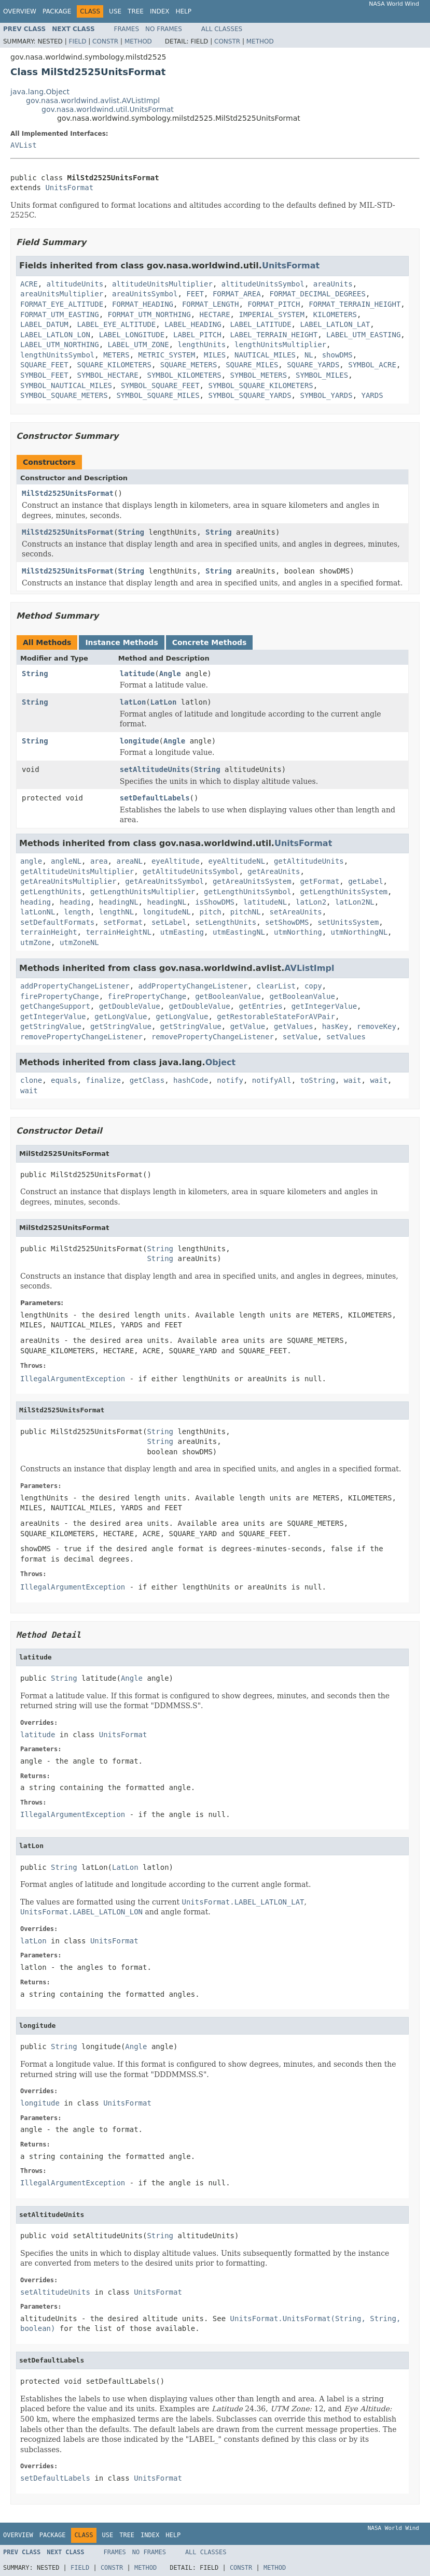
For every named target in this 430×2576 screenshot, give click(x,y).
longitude (139, 741)
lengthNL (116, 912)
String (131, 532)
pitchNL (245, 912)
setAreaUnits (296, 912)
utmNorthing (298, 932)
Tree (136, 11)
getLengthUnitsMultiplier (142, 892)
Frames (127, 29)
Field (77, 41)
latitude (137, 673)
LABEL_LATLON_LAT (335, 324)
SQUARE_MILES (252, 365)
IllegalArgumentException (72, 1379)
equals (64, 1080)
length (77, 912)
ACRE (29, 284)
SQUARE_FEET (44, 365)
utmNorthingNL (358, 932)
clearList (276, 986)
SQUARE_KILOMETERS (114, 365)
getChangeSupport (55, 1006)
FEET (195, 294)
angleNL (66, 861)
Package (57, 11)
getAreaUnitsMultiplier (68, 881)
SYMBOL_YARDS (326, 395)
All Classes (221, 29)
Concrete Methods (209, 642)
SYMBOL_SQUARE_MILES (157, 395)
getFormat (319, 881)
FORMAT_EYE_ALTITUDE (61, 304)
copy (313, 986)
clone (31, 1080)
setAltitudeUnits (155, 769)
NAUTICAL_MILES (265, 355)
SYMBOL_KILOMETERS (184, 375)
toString (317, 1080)
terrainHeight (48, 932)
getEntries (260, 1006)
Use (115, 11)
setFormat (123, 922)
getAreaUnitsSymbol (164, 881)
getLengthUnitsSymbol (248, 892)
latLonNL (37, 912)
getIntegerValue (324, 1006)
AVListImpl (309, 968)
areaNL (129, 861)
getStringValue (50, 1026)
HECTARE (215, 314)
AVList (23, 145)
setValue (300, 1037)
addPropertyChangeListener (75, 986)
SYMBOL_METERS (258, 375)
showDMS (337, 355)
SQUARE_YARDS (313, 365)
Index (160, 11)
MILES (215, 355)
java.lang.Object (40, 92)
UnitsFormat (69, 187)
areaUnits (333, 284)
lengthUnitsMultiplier (280, 344)
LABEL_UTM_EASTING (363, 335)
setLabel (168, 922)
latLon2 (311, 902)
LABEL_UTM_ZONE (138, 344)
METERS (116, 355)
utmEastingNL (239, 932)
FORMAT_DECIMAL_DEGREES (317, 294)
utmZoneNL (79, 942)
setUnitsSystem (348, 922)
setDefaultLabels (155, 798)
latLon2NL (354, 902)
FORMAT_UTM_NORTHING (149, 314)
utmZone (35, 942)
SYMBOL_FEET (44, 375)
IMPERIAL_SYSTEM (271, 314)
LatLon (163, 702)
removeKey (376, 1026)
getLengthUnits (50, 892)
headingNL (118, 902)
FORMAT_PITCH (273, 304)
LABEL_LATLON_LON (55, 335)
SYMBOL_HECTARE (107, 375)
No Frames (163, 29)
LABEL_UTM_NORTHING (59, 344)
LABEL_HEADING (192, 324)
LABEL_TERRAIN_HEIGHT (274, 335)
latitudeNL (265, 902)
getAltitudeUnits (309, 861)
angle (31, 861)
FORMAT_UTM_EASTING (59, 314)
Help (183, 11)
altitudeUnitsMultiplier (162, 284)
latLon (133, 702)
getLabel (365, 881)
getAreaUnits (273, 871)
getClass (147, 1080)
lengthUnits (201, 344)
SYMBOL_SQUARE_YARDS (249, 395)
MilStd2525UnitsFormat (68, 493)
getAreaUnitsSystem (252, 881)
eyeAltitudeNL (236, 861)
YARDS (372, 395)
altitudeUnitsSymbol (262, 284)
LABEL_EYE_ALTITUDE (116, 324)
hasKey (335, 1026)
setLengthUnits (225, 922)
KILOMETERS (335, 314)
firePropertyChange (59, 996)
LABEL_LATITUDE (261, 324)
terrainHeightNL (118, 932)
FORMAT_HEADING (142, 304)
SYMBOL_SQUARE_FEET (160, 385)
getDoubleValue (129, 1006)
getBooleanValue (227, 996)
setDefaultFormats (57, 922)
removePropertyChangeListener (81, 1037)
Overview (19, 11)
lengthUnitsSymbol (57, 355)
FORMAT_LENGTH (210, 304)
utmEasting (182, 932)
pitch (210, 912)
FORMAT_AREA (237, 294)
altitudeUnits (75, 284)
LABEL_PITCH (197, 335)
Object (220, 1062)
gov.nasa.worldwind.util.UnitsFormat (107, 109)
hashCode (190, 1080)
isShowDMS (214, 902)
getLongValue (120, 1016)
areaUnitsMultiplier (61, 294)
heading (35, 902)
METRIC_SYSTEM (167, 355)
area (99, 861)
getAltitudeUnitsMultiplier (77, 871)
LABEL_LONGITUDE (131, 335)
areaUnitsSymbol (144, 294)
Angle (170, 673)
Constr (105, 41)
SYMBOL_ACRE (372, 365)
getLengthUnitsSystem (343, 892)
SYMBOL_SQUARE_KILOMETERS (260, 385)
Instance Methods (121, 642)
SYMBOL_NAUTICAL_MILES (66, 385)
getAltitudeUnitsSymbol (191, 871)
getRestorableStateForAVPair (276, 1016)
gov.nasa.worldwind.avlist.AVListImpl (93, 100)
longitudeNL (167, 912)
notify (230, 1080)
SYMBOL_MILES (322, 375)
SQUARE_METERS (188, 365)
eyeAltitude (175, 861)
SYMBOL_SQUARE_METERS (64, 395)
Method (138, 41)
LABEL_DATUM (44, 324)
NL (308, 355)
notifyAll (272, 1080)
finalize (103, 1080)
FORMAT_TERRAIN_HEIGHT (354, 304)
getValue (247, 1026)
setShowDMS (287, 922)
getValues (293, 1026)
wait (353, 1080)
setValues (346, 1037)
